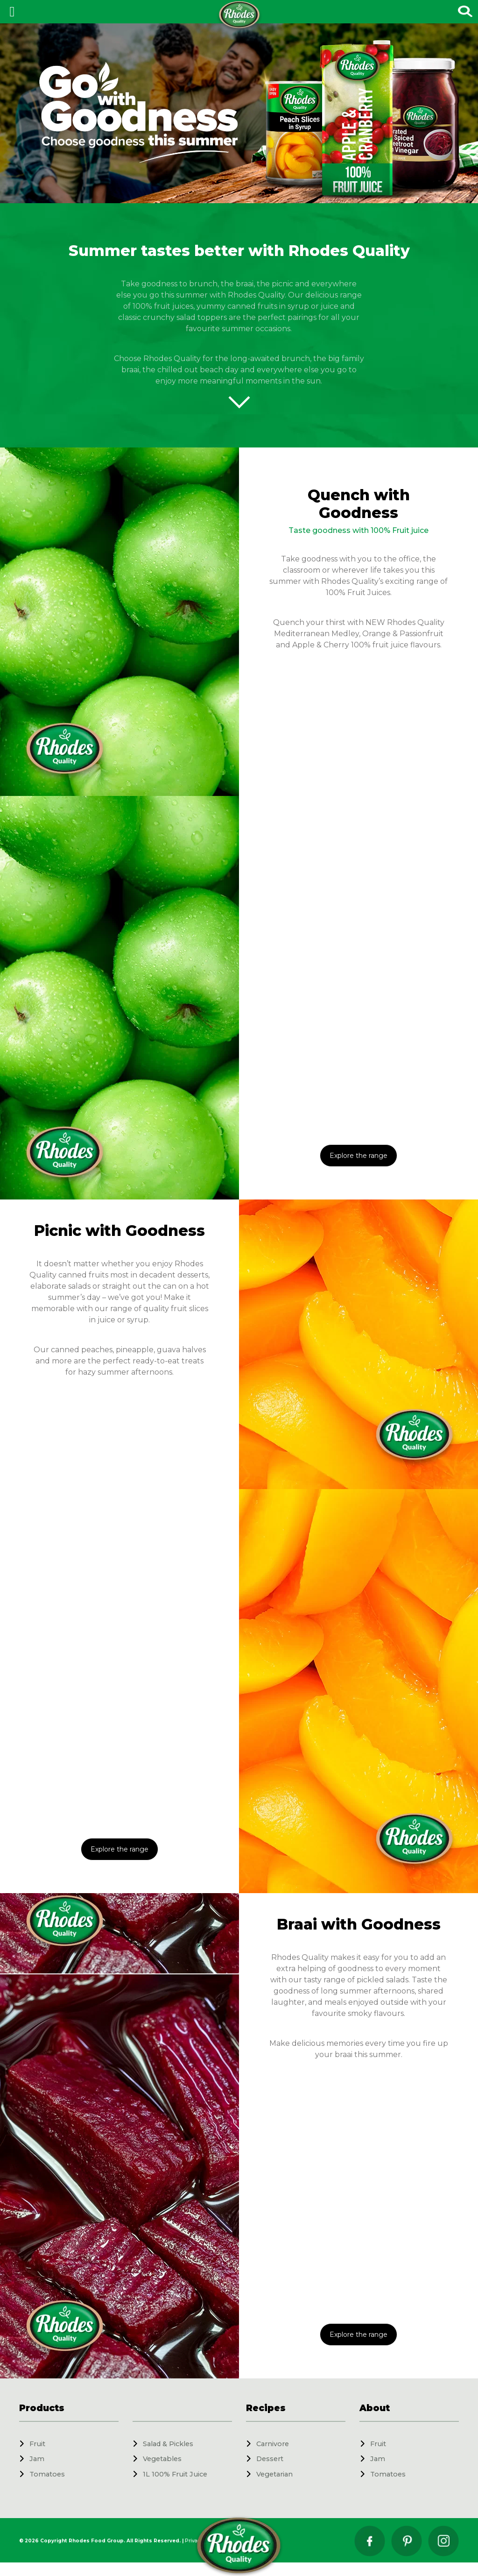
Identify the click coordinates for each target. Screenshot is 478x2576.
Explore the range (358, 1155)
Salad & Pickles (168, 2444)
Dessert (269, 2459)
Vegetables (162, 2459)
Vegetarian (274, 2474)
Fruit (37, 2444)
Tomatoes (47, 2474)
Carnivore (272, 2444)
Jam (36, 2459)
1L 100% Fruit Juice (175, 2474)
